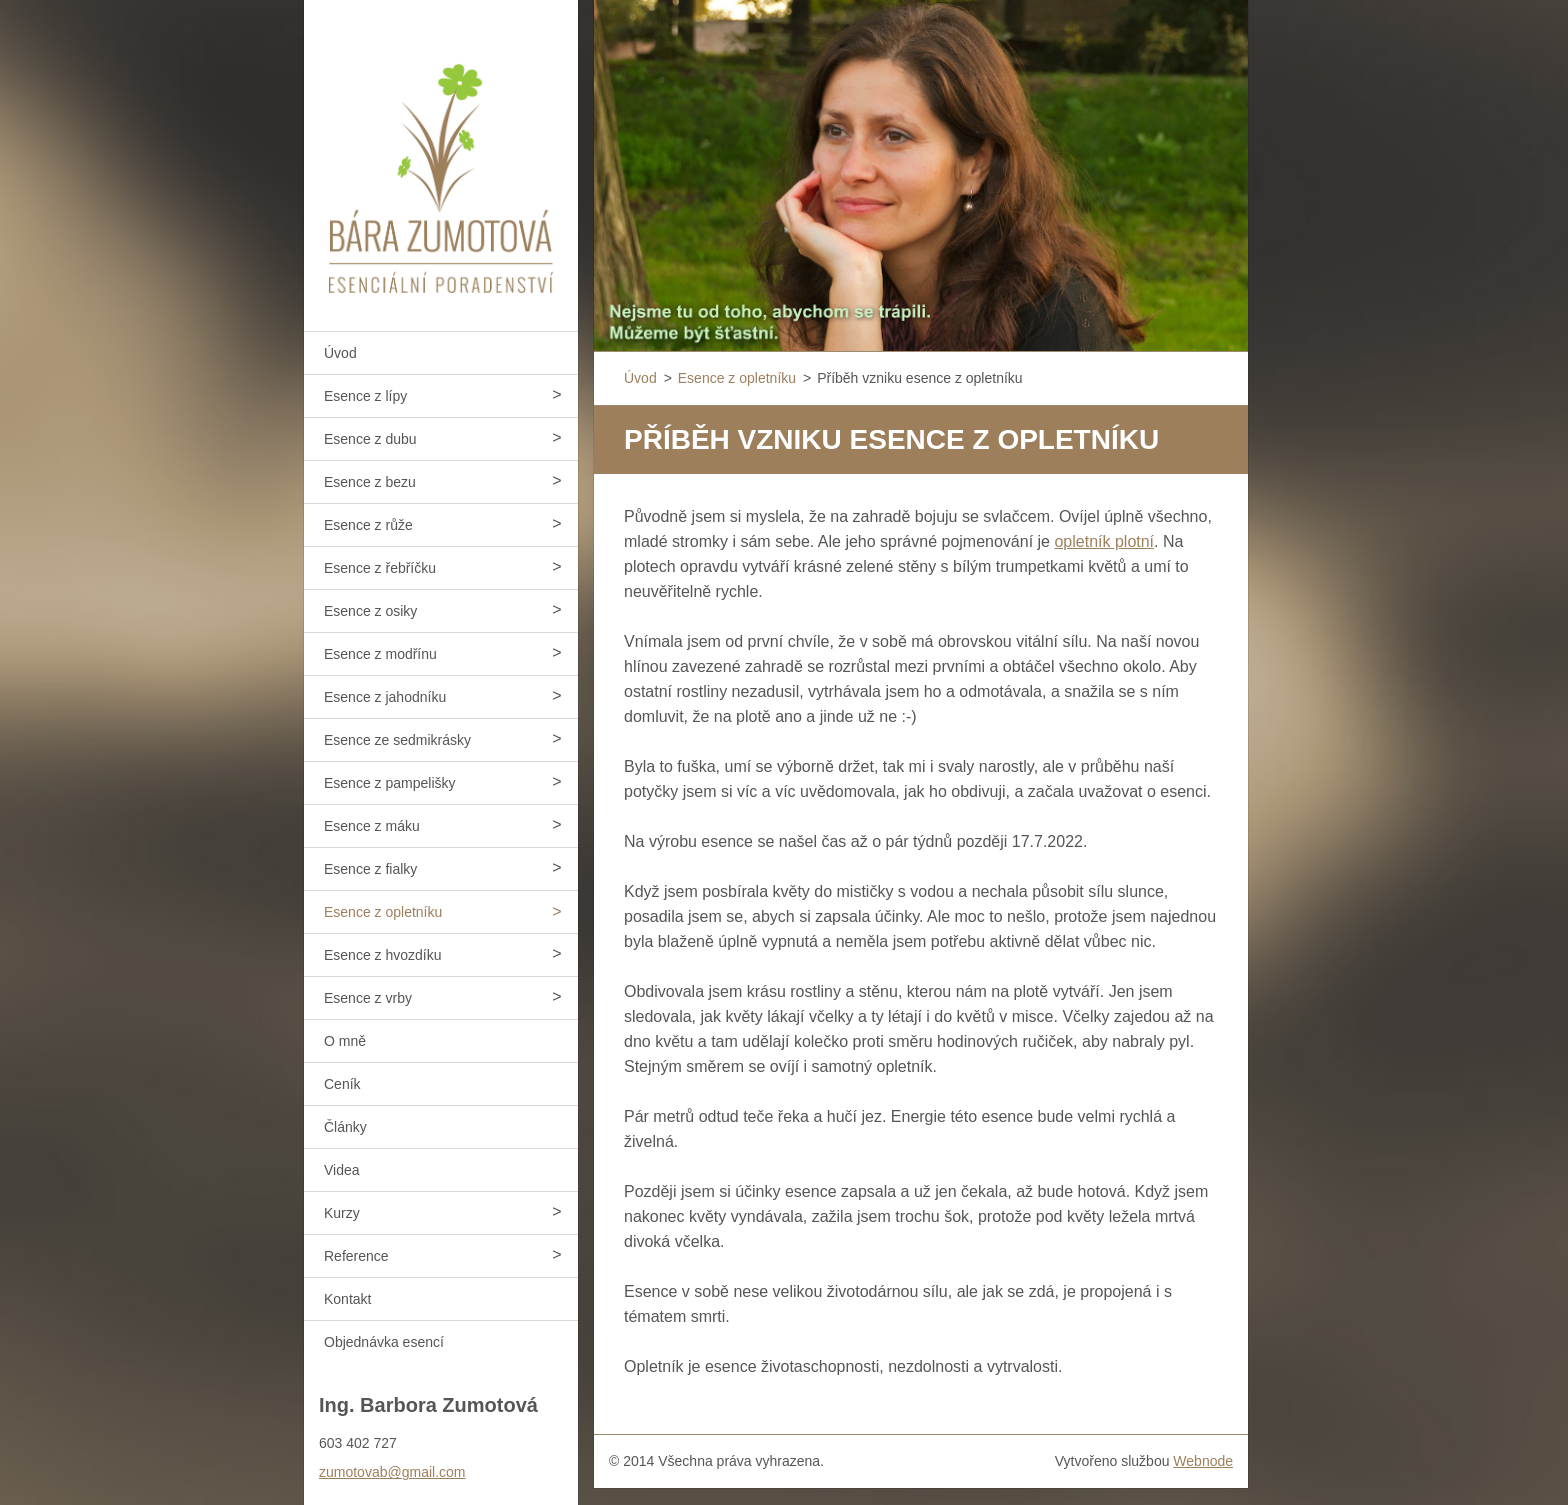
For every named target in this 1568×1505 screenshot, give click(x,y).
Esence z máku (372, 826)
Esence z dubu (370, 439)
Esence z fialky (370, 869)
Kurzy (342, 1213)
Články (345, 1127)
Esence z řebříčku (380, 568)
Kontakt (347, 1299)
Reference (356, 1256)
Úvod (340, 353)
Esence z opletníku (383, 912)
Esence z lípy (365, 396)
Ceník (342, 1084)
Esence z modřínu (380, 654)
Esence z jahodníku (385, 697)
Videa (342, 1170)
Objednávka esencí (384, 1342)
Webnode (1203, 1461)
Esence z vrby (368, 998)
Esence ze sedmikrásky (397, 740)
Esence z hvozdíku (383, 955)
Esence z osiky (370, 611)
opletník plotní (1104, 541)
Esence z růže (368, 525)
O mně (345, 1041)
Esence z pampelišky (390, 783)
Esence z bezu (370, 482)
